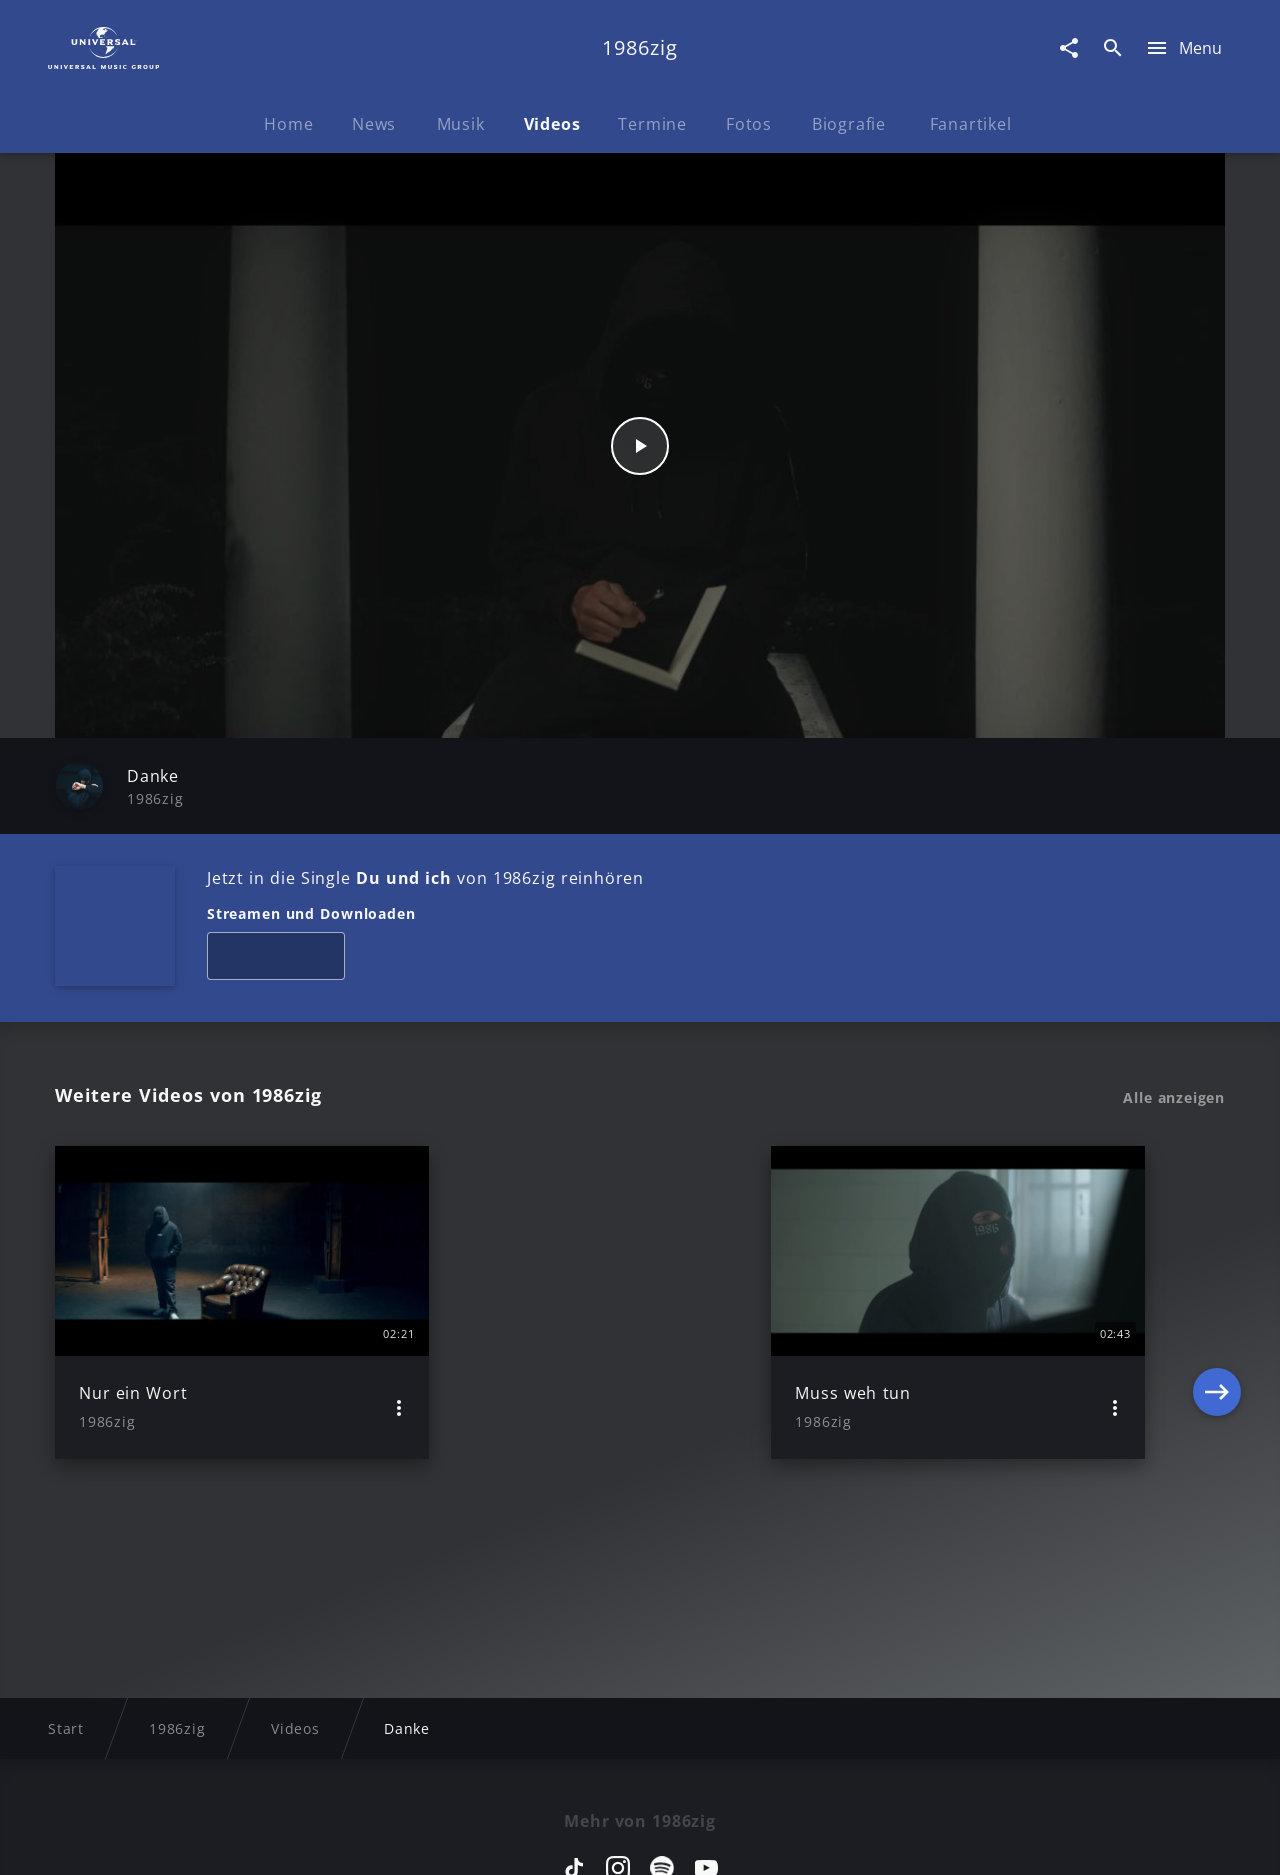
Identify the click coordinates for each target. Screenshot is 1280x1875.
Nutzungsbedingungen (738, 1840)
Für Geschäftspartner (1089, 1840)
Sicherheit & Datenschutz (536, 1840)
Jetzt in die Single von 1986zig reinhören (425, 878)
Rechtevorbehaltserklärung (317, 1840)
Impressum (152, 1840)
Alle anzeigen (1174, 1098)
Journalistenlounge (916, 1840)
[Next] (1217, 1302)
